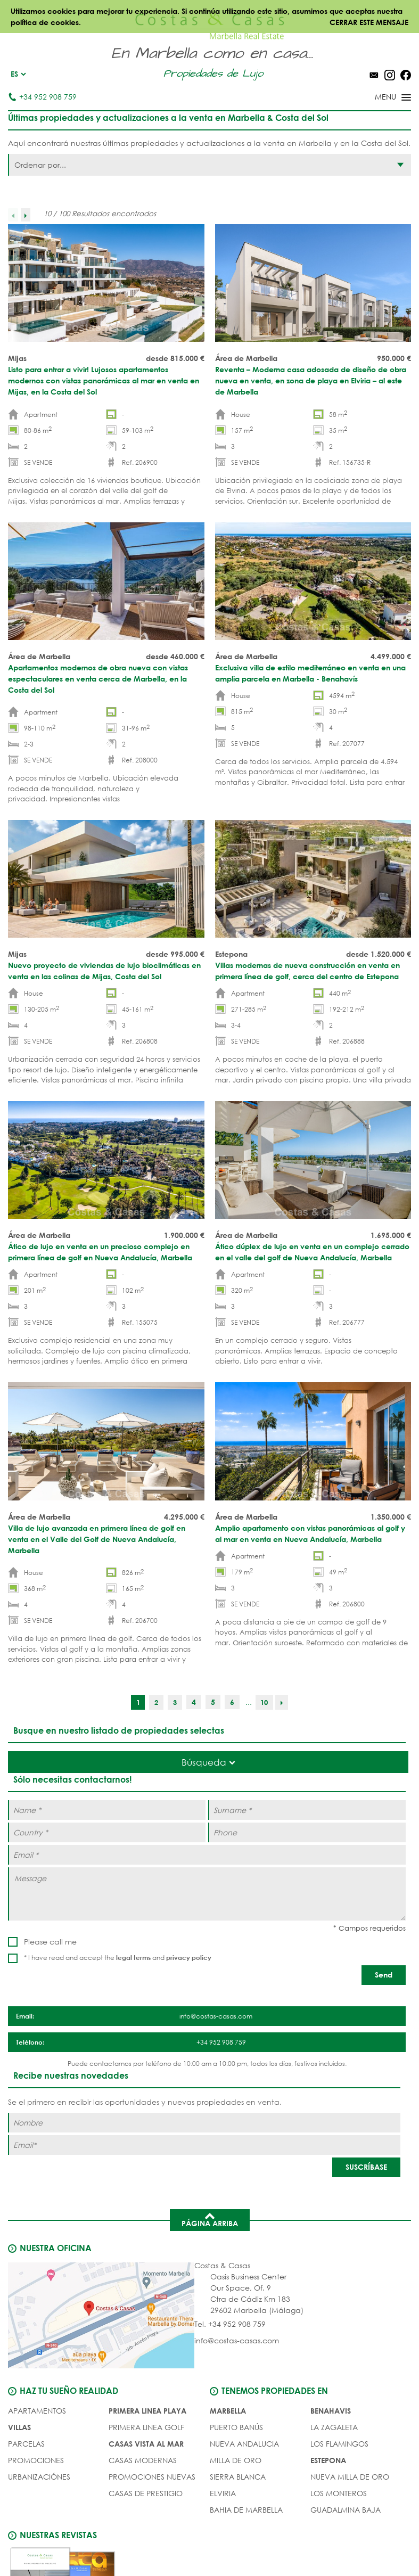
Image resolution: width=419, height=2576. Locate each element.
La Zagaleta (334, 2425)
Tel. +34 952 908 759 (230, 2322)
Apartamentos (37, 2408)
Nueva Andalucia (244, 2441)
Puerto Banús (236, 2425)
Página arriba (210, 2218)
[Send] (384, 1975)
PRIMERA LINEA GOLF (146, 2425)
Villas (19, 2425)
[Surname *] (307, 1809)
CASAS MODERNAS (143, 2458)
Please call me (50, 1942)
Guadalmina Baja (345, 2508)
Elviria (223, 2491)
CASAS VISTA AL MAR (146, 2441)
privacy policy (188, 1957)
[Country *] (107, 1832)
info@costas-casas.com (236, 2339)
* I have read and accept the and (117, 1957)
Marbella (228, 2408)
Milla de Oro (235, 2458)
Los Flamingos (339, 2441)
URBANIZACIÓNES (39, 2475)
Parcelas (26, 2441)
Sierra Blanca (238, 2475)
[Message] (207, 1893)
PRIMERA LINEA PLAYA (147, 2408)
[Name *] (107, 1809)
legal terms (133, 1957)
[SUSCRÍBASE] (366, 2166)
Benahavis (330, 2408)
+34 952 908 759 (42, 97)
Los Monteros (338, 2491)
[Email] (204, 2143)
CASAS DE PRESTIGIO (146, 2491)
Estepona (328, 2458)
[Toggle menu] (379, 98)
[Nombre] (204, 2121)
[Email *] (207, 1854)
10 (265, 1702)
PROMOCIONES (36, 2458)
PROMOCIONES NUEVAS (152, 2475)
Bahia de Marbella (246, 2508)
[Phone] (307, 1832)
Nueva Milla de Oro (349, 2475)
